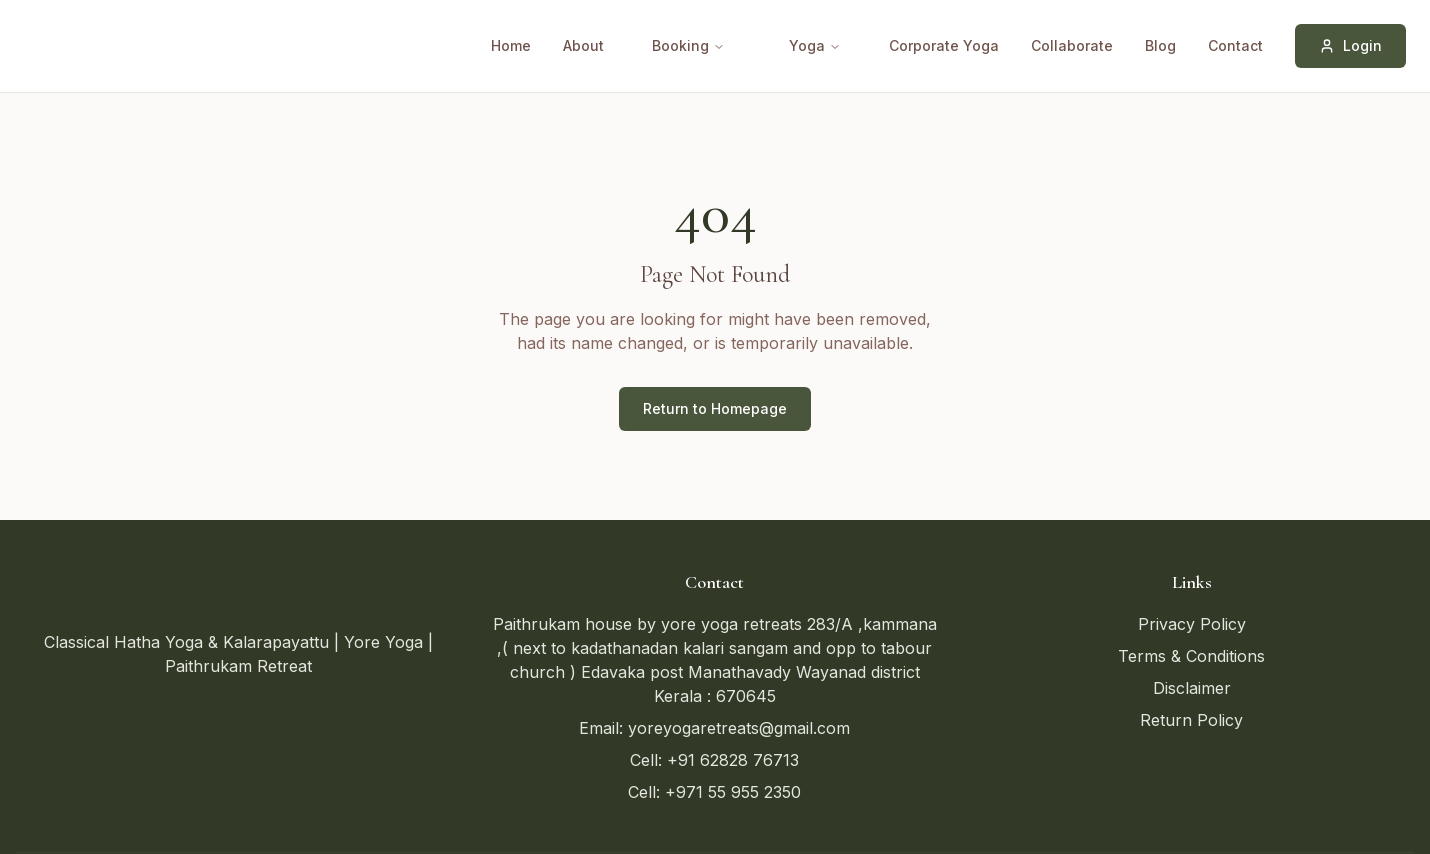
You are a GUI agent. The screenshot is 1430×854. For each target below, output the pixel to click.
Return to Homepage (715, 408)
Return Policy (1191, 720)
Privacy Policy (1192, 624)
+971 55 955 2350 (733, 792)
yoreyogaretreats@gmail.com (739, 728)
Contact (1235, 45)
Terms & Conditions (1191, 656)
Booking (688, 45)
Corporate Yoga (944, 45)
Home (511, 45)
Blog (1160, 45)
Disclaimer (1192, 688)
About (583, 45)
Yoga (815, 45)
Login (1350, 45)
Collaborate (1072, 45)
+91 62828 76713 (733, 760)
